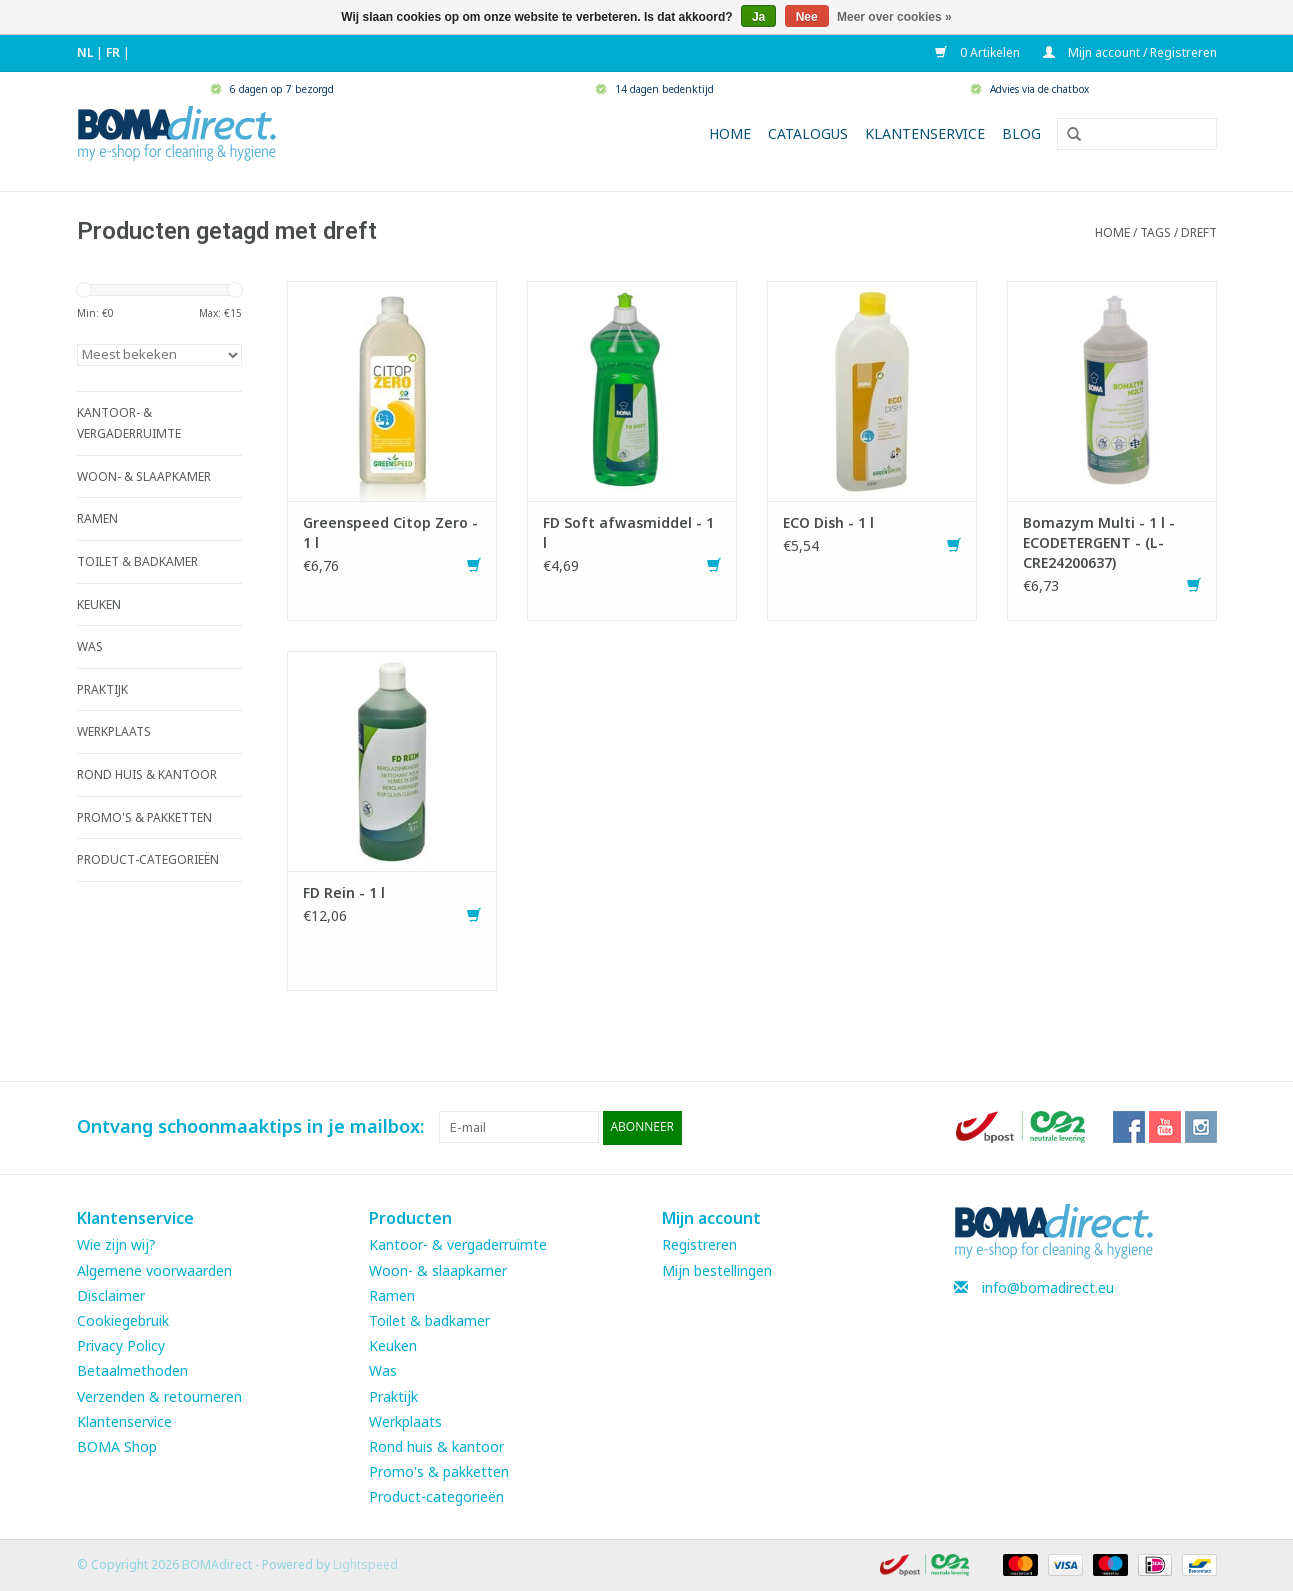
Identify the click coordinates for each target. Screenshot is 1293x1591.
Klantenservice (925, 133)
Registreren (699, 1244)
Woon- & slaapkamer (438, 1269)
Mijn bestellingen (717, 1269)
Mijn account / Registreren (1130, 52)
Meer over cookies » (894, 17)
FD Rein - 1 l (344, 892)
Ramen (392, 1294)
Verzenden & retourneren (159, 1395)
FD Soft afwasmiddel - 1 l (628, 532)
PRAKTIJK (102, 689)
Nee (807, 17)
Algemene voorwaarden (154, 1269)
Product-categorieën (436, 1496)
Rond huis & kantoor (436, 1445)
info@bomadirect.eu (1048, 1286)
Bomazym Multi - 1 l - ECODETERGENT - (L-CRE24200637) (1099, 542)
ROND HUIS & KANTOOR (147, 774)
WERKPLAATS (114, 731)
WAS (90, 646)
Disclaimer (111, 1294)
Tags (1155, 232)
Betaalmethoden (132, 1370)
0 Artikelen (979, 52)
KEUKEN (99, 604)
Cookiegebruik (123, 1319)
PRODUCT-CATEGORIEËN (148, 859)
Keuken (393, 1344)
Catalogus (808, 133)
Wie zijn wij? (116, 1244)
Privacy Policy (121, 1344)
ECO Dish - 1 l (828, 522)
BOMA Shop (117, 1445)
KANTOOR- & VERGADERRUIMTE (129, 423)
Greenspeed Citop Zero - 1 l (390, 532)
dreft (1199, 232)
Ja (758, 17)
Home (730, 133)
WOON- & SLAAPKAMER (144, 476)
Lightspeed (365, 1564)
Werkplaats (405, 1420)
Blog (1021, 133)
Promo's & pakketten (439, 1470)
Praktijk (393, 1395)
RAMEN (97, 518)
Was (383, 1370)
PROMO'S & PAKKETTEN (144, 817)
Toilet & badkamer (429, 1319)
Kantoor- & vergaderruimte (458, 1244)
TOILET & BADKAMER (137, 561)
